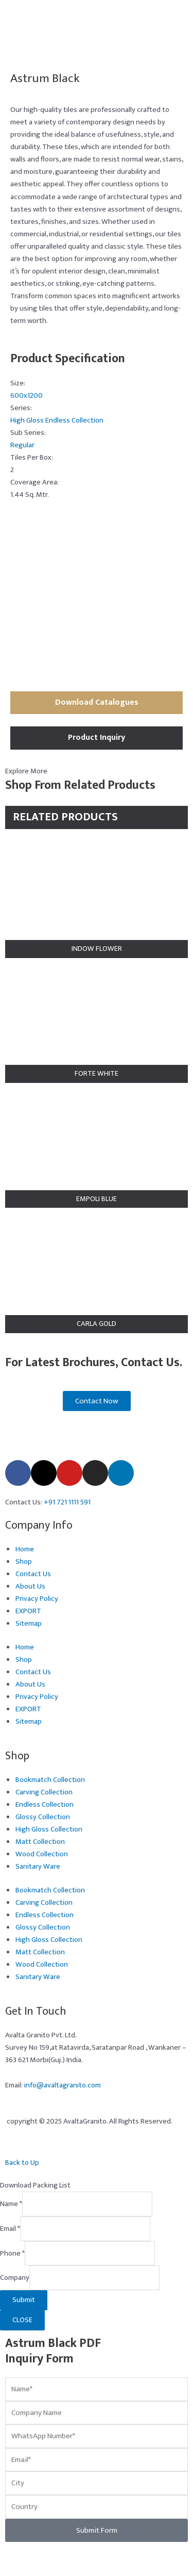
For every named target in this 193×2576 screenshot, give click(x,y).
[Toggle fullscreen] (38, 2555)
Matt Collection (40, 1842)
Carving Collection (44, 1792)
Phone (12, 2253)
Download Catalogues (96, 702)
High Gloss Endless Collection (56, 420)
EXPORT (28, 1611)
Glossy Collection (42, 1817)
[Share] (64, 2555)
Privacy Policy (36, 1599)
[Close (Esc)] (91, 2555)
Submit (23, 2300)
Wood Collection (41, 1854)
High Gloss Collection (48, 1829)
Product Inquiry (96, 737)
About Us (30, 1586)
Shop (23, 1562)
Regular (22, 445)
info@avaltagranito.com (62, 2085)
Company (14, 2278)
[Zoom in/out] (12, 2555)
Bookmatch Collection (50, 1780)
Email (10, 2229)
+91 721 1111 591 (67, 1502)
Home (24, 1549)
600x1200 (26, 396)
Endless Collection (44, 1805)
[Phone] (90, 2253)
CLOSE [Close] (22, 2320)
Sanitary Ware (37, 1866)
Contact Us (33, 1574)
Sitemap (28, 1623)
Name (11, 2204)
